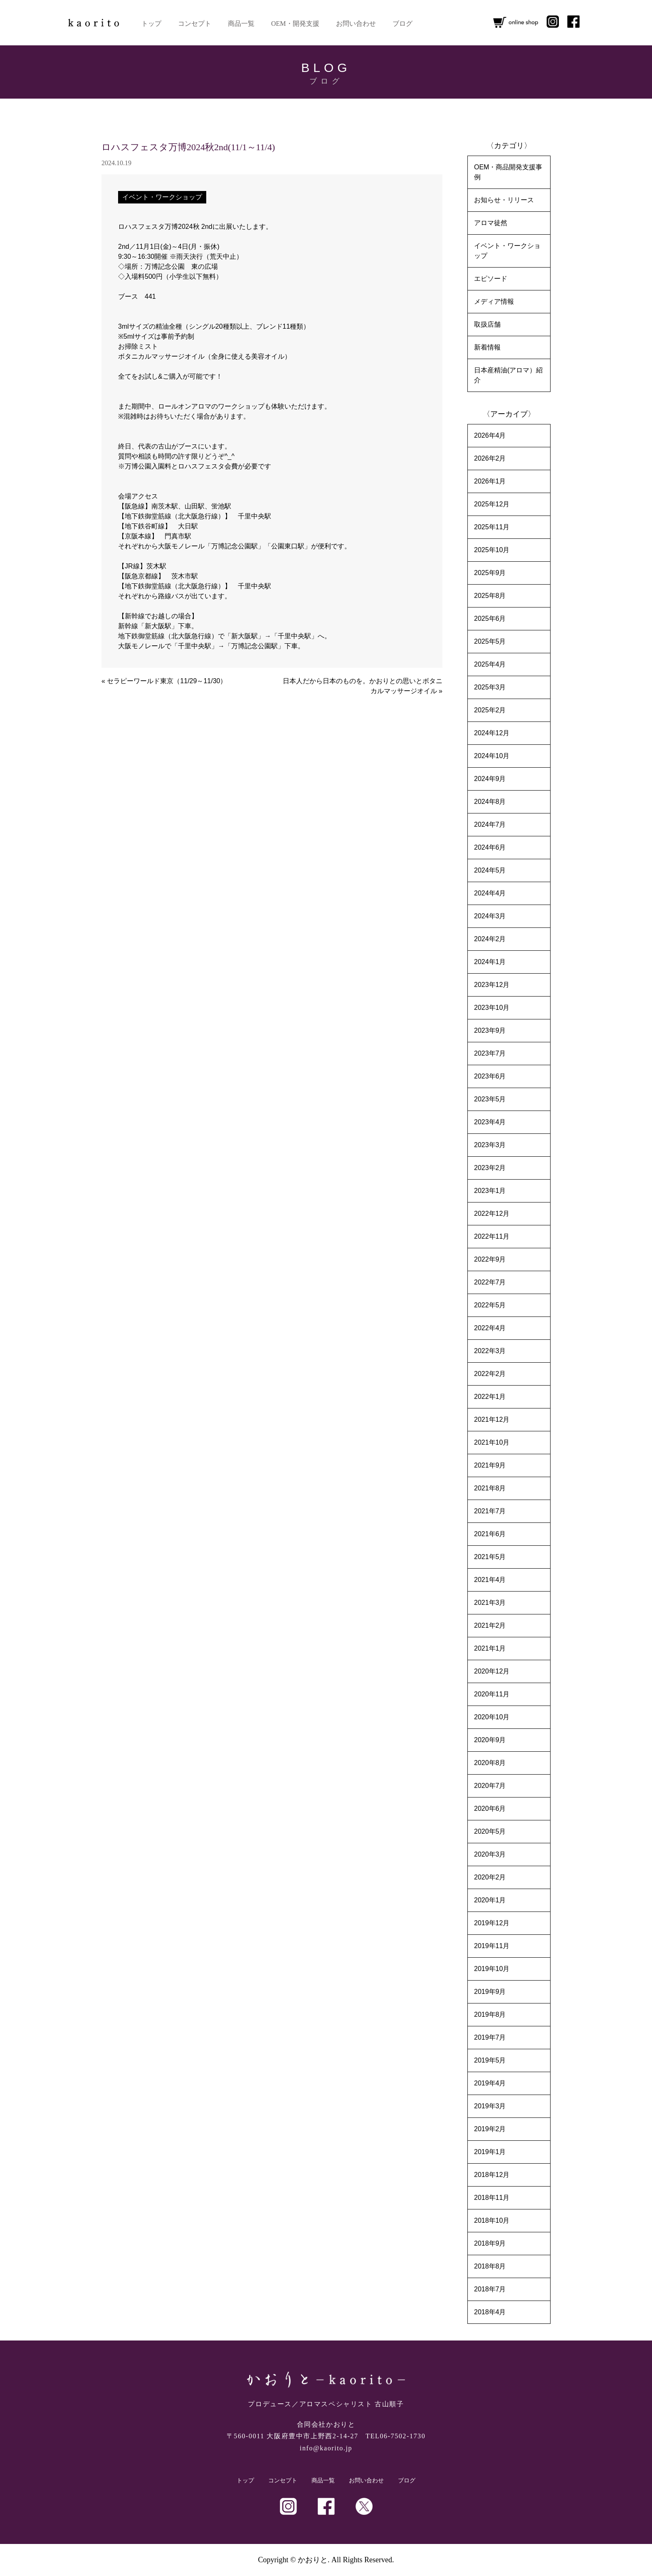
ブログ (402, 23)
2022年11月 (491, 1236)
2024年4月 (490, 893)
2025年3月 (490, 687)
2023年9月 (490, 1030)
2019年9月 (490, 1991)
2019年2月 (490, 2128)
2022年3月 (490, 1350)
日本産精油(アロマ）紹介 (508, 375)
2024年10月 (491, 755)
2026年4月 (490, 435)
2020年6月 (490, 1808)
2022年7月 (490, 1282)
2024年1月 (490, 961)
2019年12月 (491, 1922)
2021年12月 (491, 1419)
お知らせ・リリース (504, 199)
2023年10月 (491, 1007)
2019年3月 (490, 2106)
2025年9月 (490, 572)
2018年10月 (491, 2220)
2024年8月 (490, 801)
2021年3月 (490, 1602)
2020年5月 (490, 1831)
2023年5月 (490, 1099)
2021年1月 (490, 1648)
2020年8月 (490, 1762)
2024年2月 (490, 938)
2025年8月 (490, 595)
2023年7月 (490, 1053)
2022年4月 (490, 1327)
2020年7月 (490, 1785)
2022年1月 (490, 1396)
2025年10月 (491, 549)
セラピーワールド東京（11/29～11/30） (167, 680)
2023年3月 (490, 1144)
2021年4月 (490, 1579)
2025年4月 (490, 664)
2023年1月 (490, 1190)
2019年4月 (490, 2083)
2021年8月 (490, 1488)
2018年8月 (490, 2266)
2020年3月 (490, 1854)
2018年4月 (490, 2312)
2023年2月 (490, 1167)
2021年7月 (490, 1511)
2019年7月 (490, 2037)
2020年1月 (490, 1900)
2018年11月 (491, 2197)
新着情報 (487, 347)
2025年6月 (490, 618)
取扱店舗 (487, 324)
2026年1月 (490, 481)
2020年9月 (490, 1739)
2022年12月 (491, 1213)
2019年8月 (490, 2014)
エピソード (490, 278)
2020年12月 (491, 1671)
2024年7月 (490, 824)
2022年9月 (490, 1259)
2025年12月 (491, 504)
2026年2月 (490, 458)
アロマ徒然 (490, 222)
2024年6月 (490, 847)
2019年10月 (491, 1968)
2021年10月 (491, 1442)
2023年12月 (491, 984)
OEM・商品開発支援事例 (508, 172)
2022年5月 (490, 1305)
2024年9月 (490, 778)
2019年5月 (490, 2060)
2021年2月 (490, 1625)
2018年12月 (491, 2174)
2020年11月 (491, 1694)
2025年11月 (491, 527)
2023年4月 (490, 1122)
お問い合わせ (356, 23)
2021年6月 (490, 1533)
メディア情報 (494, 301)
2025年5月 (490, 641)
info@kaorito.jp (326, 2448)
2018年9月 (490, 2243)
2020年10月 (491, 1717)
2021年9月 (490, 1465)
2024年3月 (490, 916)
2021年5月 (490, 1556)
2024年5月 (490, 870)
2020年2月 (490, 1877)
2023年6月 (490, 1076)
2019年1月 (490, 2151)
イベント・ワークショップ (162, 197)
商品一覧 (241, 23)
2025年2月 (490, 710)
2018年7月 (490, 2289)
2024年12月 (491, 732)
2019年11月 (491, 1945)
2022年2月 (490, 1373)
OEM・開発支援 (295, 23)
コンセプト (194, 23)
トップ (151, 23)
